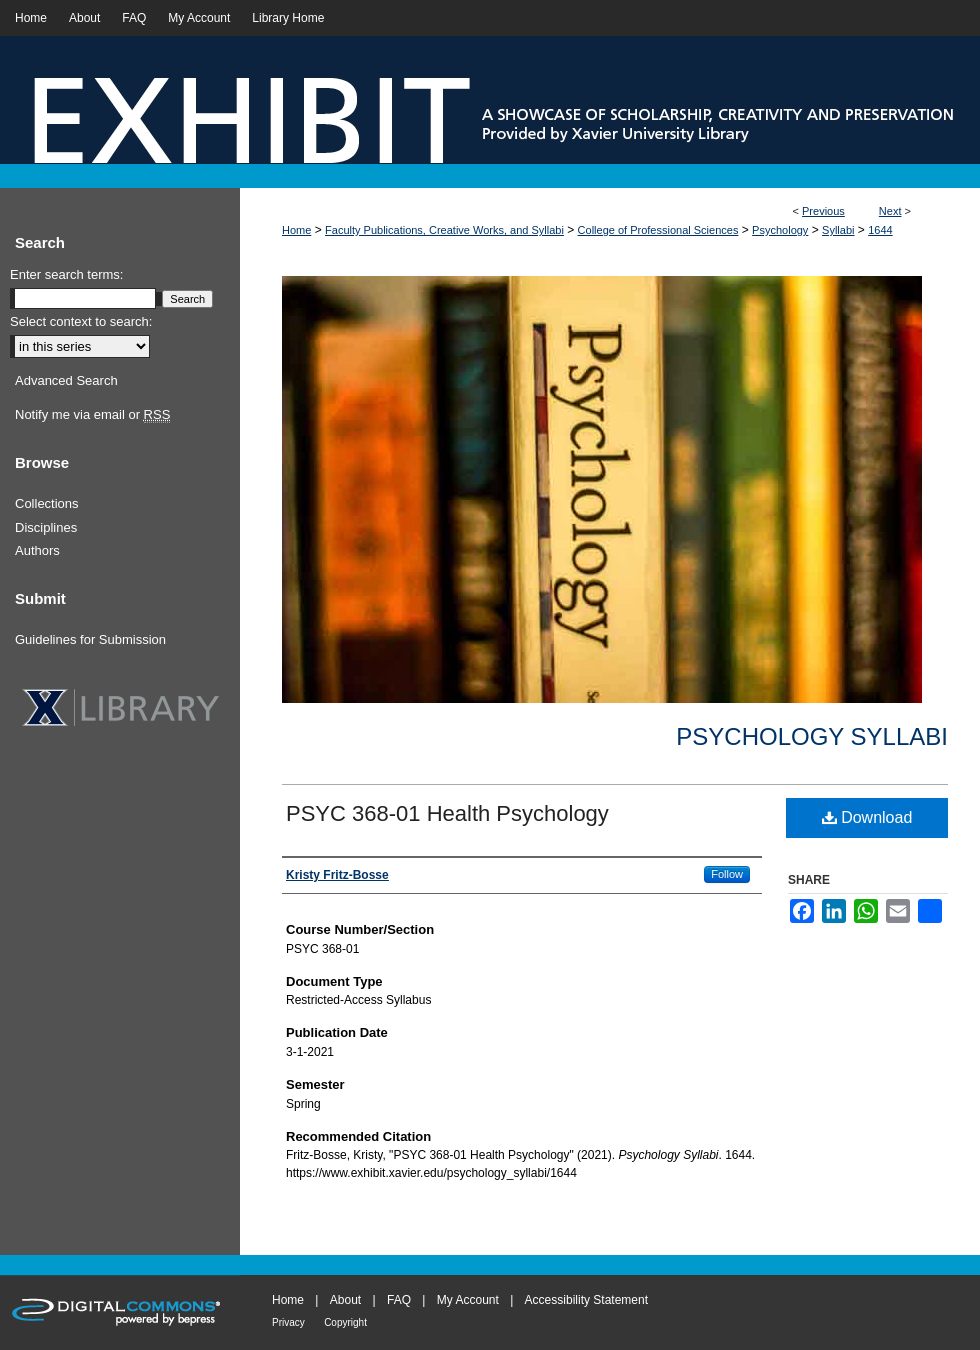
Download (867, 817)
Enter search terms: (66, 274)
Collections (47, 503)
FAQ (399, 1300)
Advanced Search (66, 380)
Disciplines (46, 527)
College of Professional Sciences (658, 230)
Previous (823, 211)
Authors (37, 550)
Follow (727, 874)
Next (890, 211)
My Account (468, 1300)
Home (296, 230)
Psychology (780, 230)
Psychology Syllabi (812, 736)
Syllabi (838, 230)
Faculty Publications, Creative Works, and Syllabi (444, 230)
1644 (880, 230)
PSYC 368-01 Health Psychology (447, 813)
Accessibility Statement (586, 1300)
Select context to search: (81, 321)
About (345, 1300)
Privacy (288, 1322)
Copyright (345, 1322)
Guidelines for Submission (90, 639)
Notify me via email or (92, 415)
